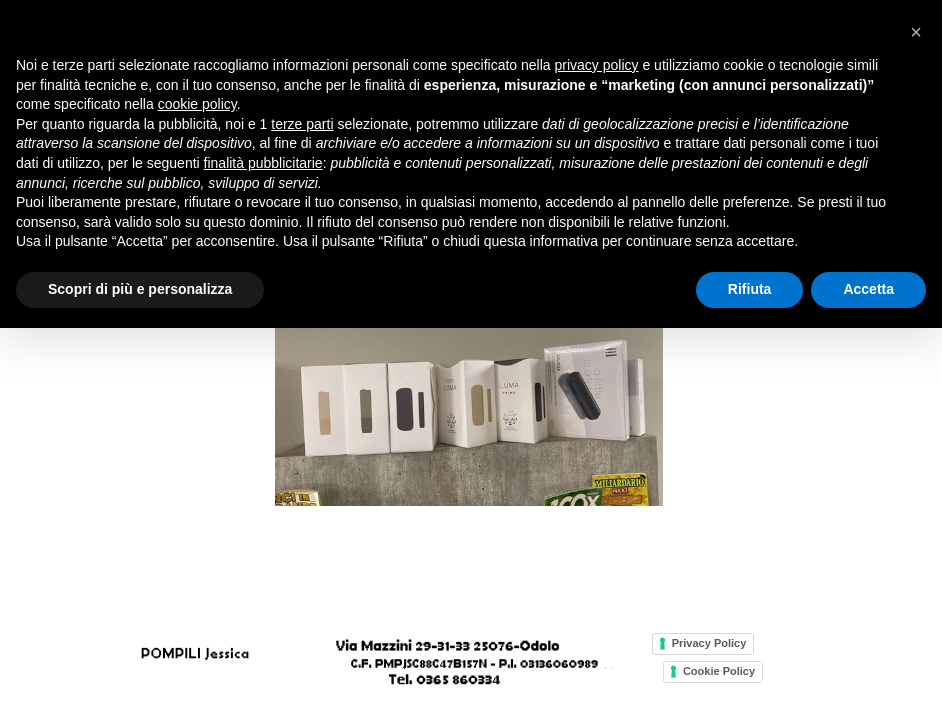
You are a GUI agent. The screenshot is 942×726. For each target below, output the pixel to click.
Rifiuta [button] (750, 289)
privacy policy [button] (597, 65)
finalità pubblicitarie (263, 163)
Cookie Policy (719, 671)
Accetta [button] (868, 289)
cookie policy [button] (197, 104)
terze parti (302, 124)
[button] (916, 32)
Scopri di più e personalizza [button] (140, 289)
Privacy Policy (709, 643)
